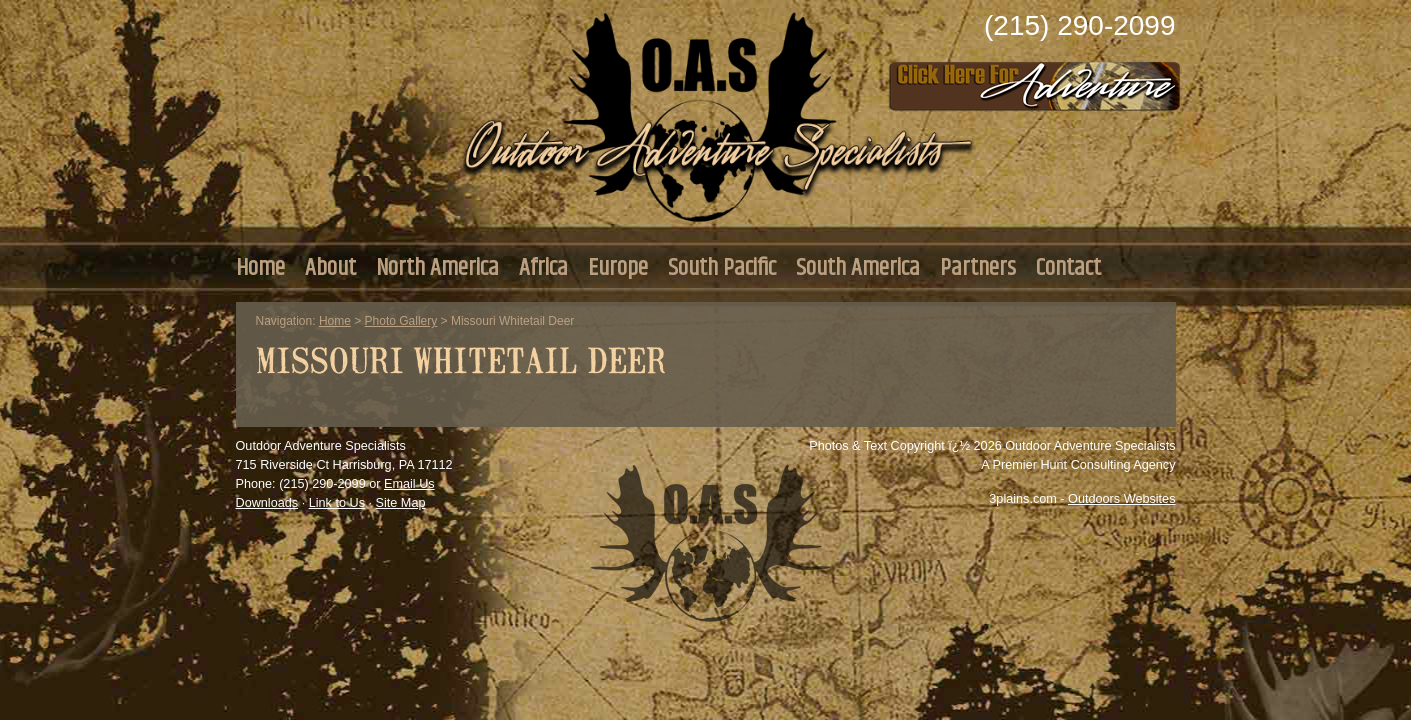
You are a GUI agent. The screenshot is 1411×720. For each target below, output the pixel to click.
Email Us (409, 484)
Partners (978, 268)
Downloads (267, 503)
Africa (543, 268)
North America (437, 268)
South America (858, 268)
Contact (1068, 268)
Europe (618, 268)
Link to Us (337, 503)
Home (260, 268)
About (330, 268)
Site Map (401, 503)
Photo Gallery (401, 321)
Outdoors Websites (1121, 499)
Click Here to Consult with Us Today (1035, 80)
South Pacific (722, 268)
